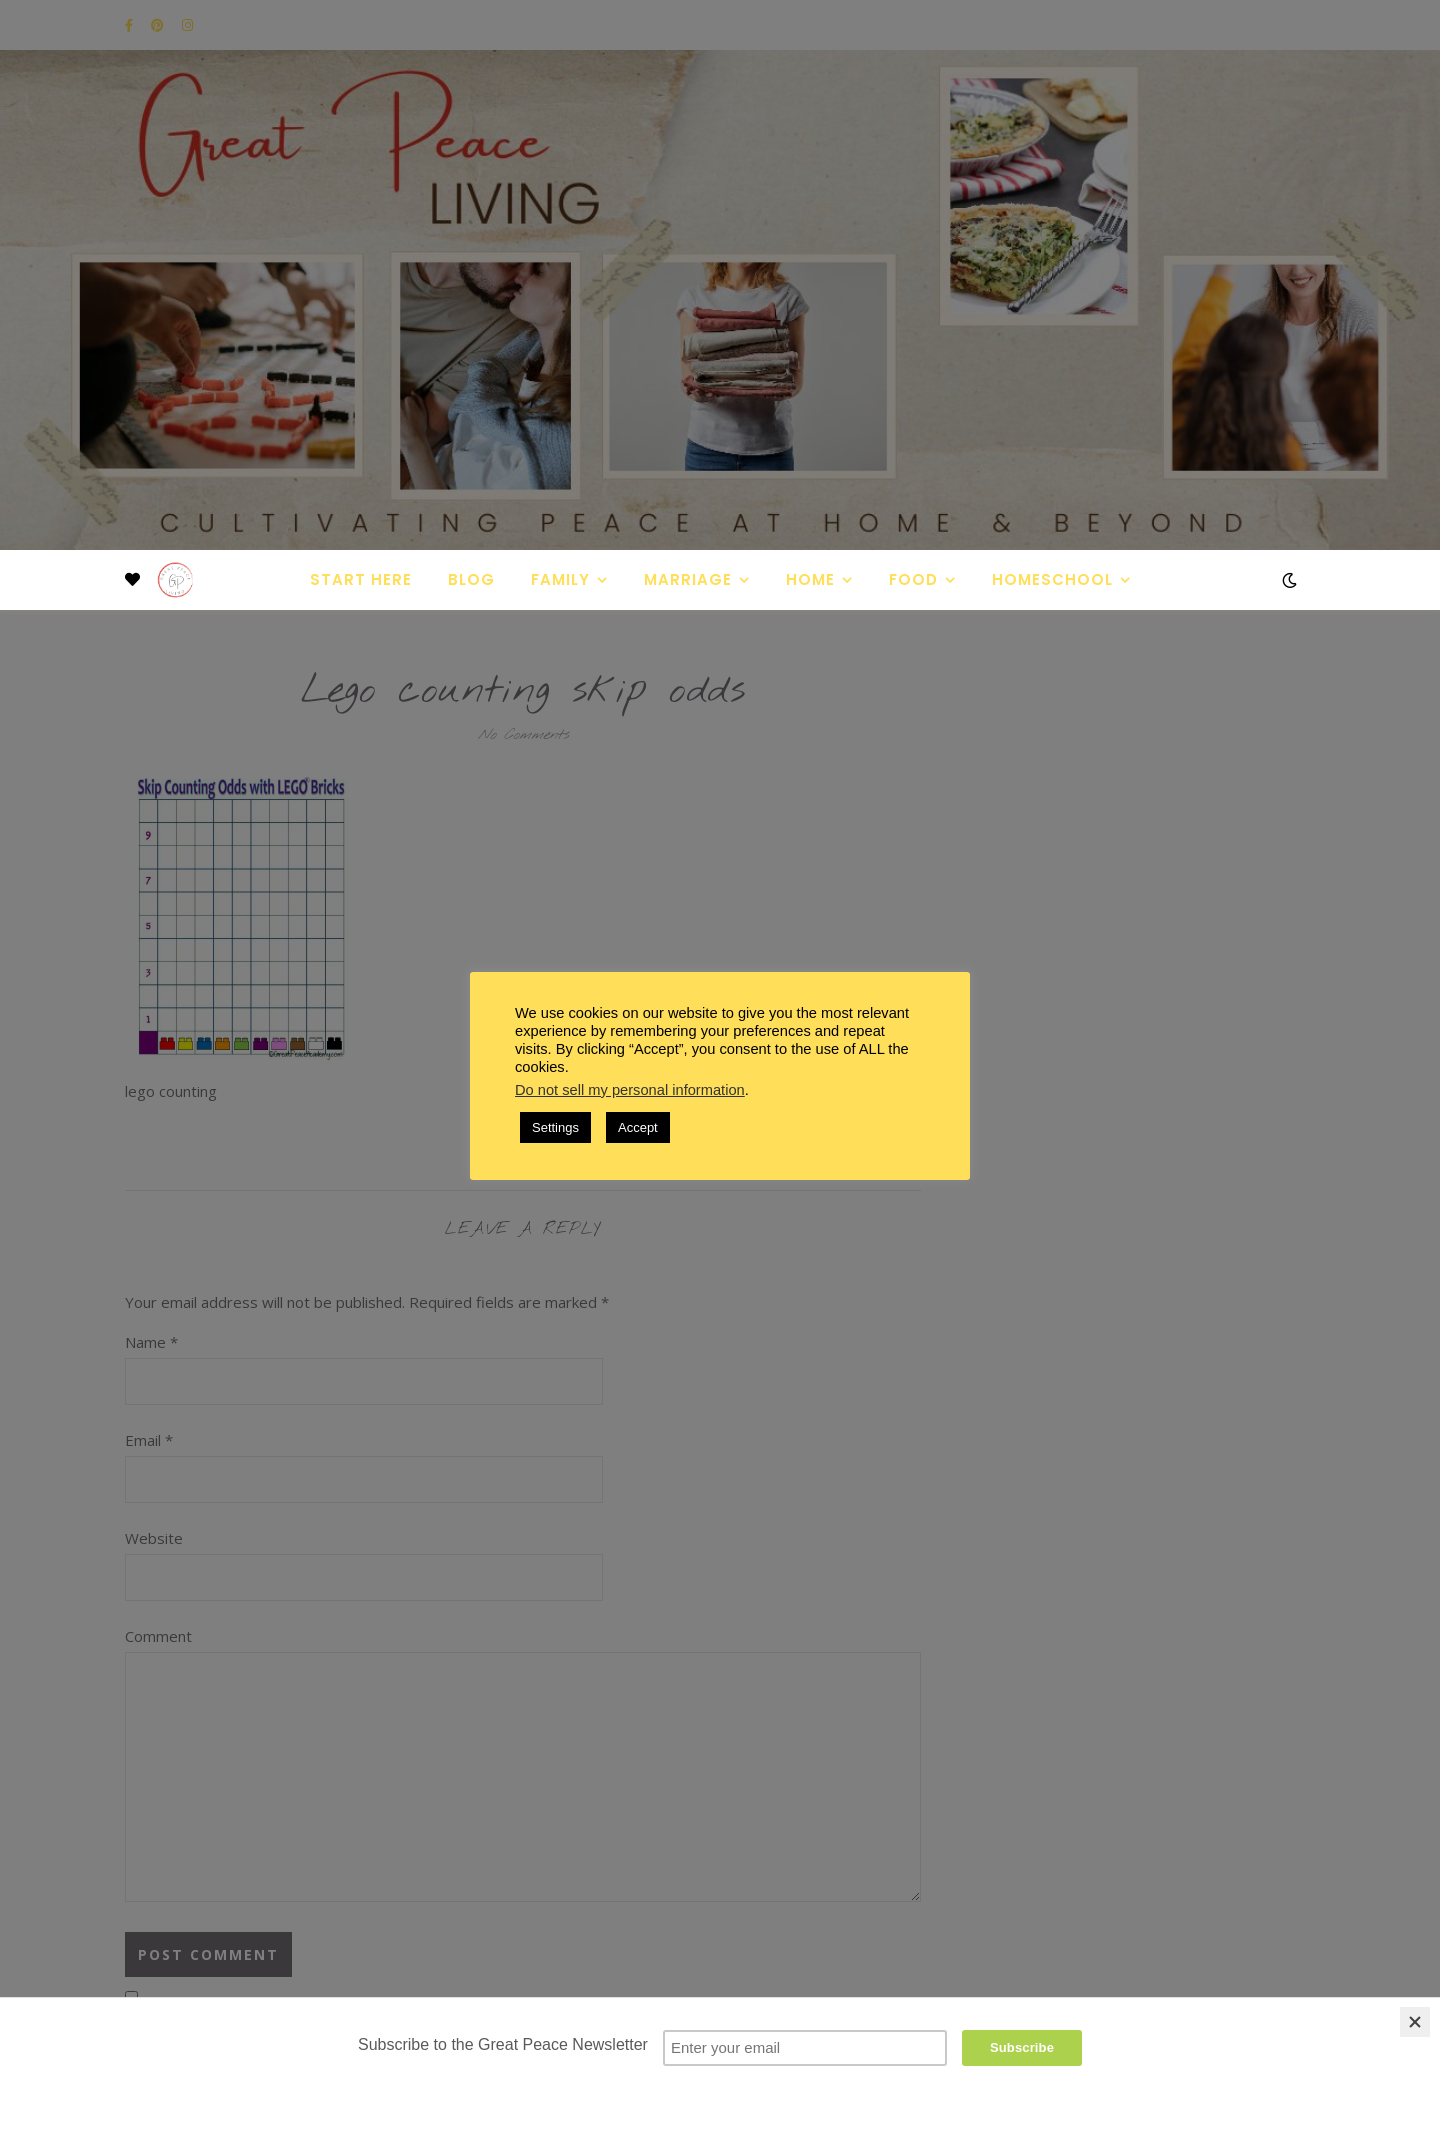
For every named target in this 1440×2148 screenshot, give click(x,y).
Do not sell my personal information (630, 1090)
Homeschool (1052, 579)
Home (810, 579)
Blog (471, 579)
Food (913, 579)
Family (560, 579)
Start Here (361, 579)
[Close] (1415, 2022)
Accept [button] (638, 1127)
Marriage (688, 579)
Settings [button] (555, 1127)
